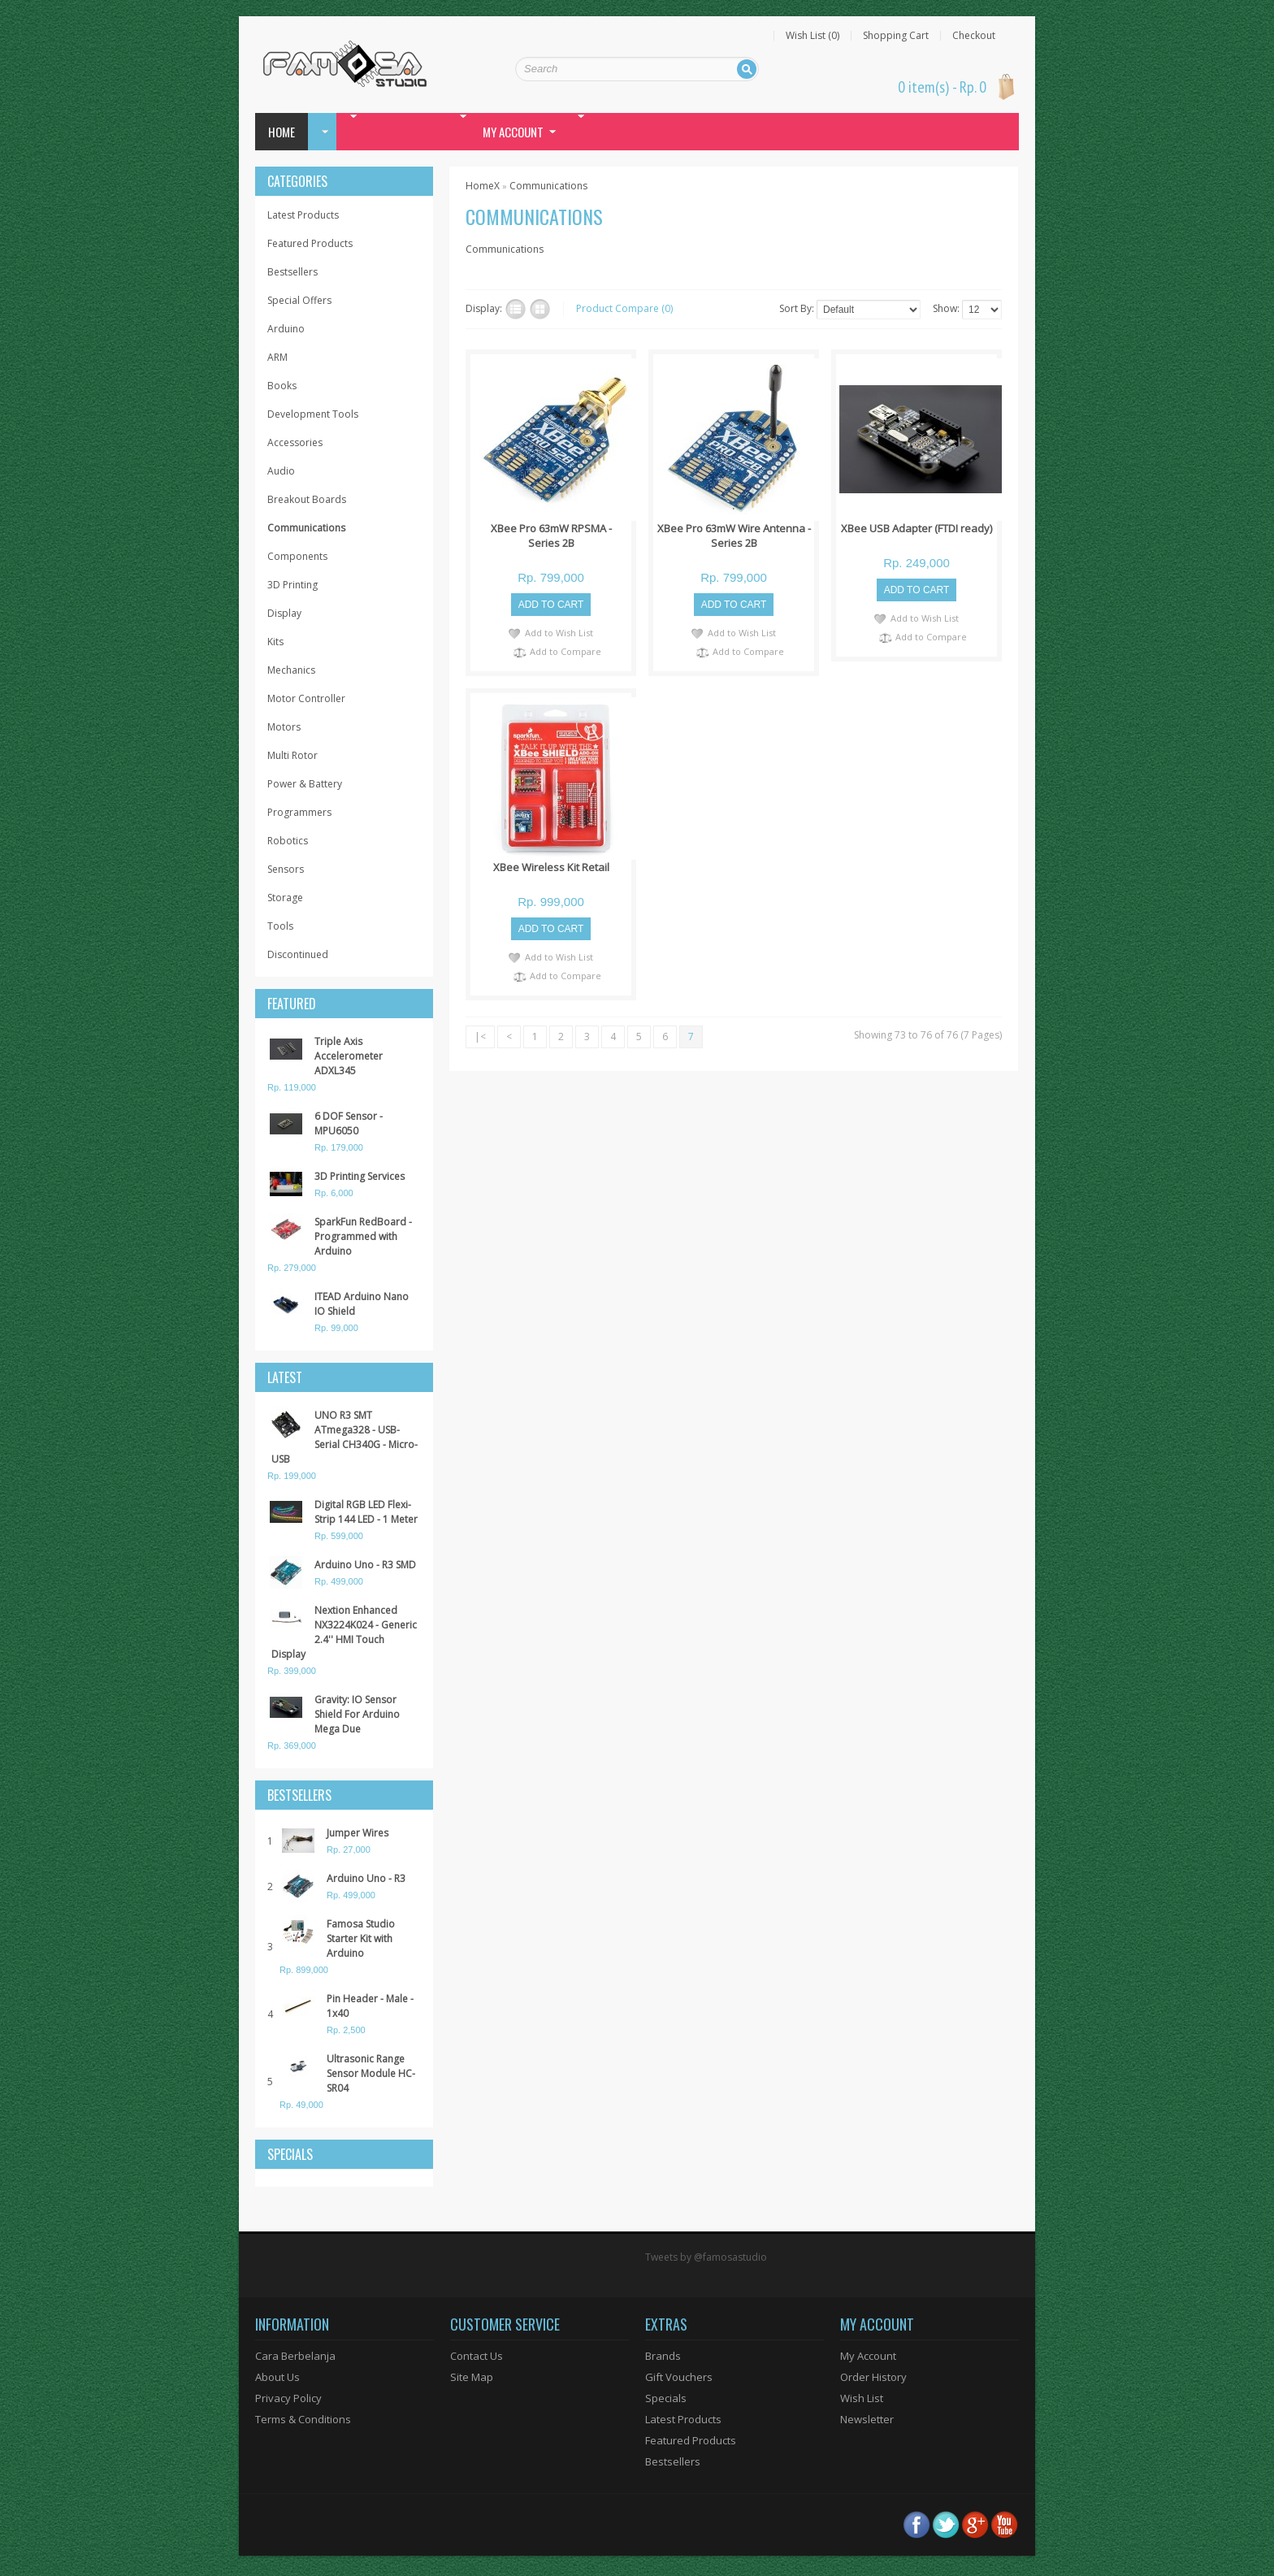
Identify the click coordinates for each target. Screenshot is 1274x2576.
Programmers (299, 812)
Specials (666, 2398)
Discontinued (297, 954)
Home (281, 132)
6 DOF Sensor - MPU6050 (348, 1123)
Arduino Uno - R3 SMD (365, 1565)
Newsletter (867, 2419)
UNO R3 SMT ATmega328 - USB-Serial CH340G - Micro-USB (344, 1437)
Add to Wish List (559, 633)
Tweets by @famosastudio (706, 2257)
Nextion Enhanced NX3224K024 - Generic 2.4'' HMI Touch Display (344, 1632)
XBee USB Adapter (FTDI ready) (916, 528)
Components (297, 556)
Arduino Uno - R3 (366, 1878)
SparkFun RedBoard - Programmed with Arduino (363, 1236)
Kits (275, 641)
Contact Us (476, 2355)
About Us (277, 2377)
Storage (285, 897)
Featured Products (310, 243)
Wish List (861, 2398)
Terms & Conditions (303, 2419)
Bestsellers (292, 272)
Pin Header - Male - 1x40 (370, 2006)
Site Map (471, 2377)
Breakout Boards (306, 499)
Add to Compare (565, 651)
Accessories (295, 442)
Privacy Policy (288, 2398)
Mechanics (291, 670)
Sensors (285, 869)
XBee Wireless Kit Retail (551, 867)
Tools (280, 926)
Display (284, 613)
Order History (873, 2377)
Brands (663, 2355)
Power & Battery (304, 784)
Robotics (287, 841)
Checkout (973, 36)
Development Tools (312, 414)
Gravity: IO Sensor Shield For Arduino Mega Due (357, 1714)
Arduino (286, 329)
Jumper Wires (357, 1833)
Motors (284, 727)
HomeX (483, 186)
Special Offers (299, 300)
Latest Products (303, 215)
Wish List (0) (812, 36)
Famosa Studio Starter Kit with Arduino (361, 1938)
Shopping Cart (896, 36)
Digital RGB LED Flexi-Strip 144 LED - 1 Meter (366, 1512)
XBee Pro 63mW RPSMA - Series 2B (551, 535)
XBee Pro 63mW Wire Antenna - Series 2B (734, 535)
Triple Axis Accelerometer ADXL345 (348, 1056)
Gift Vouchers (679, 2377)
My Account (868, 2355)
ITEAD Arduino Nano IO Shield (361, 1304)
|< (480, 1036)
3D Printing (292, 585)
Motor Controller (306, 698)
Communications (306, 528)
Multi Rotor (292, 755)
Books (282, 385)
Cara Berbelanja (295, 2355)
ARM (277, 357)
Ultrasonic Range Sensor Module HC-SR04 (371, 2073)
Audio (281, 471)
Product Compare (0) (624, 308)
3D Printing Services (359, 1176)
